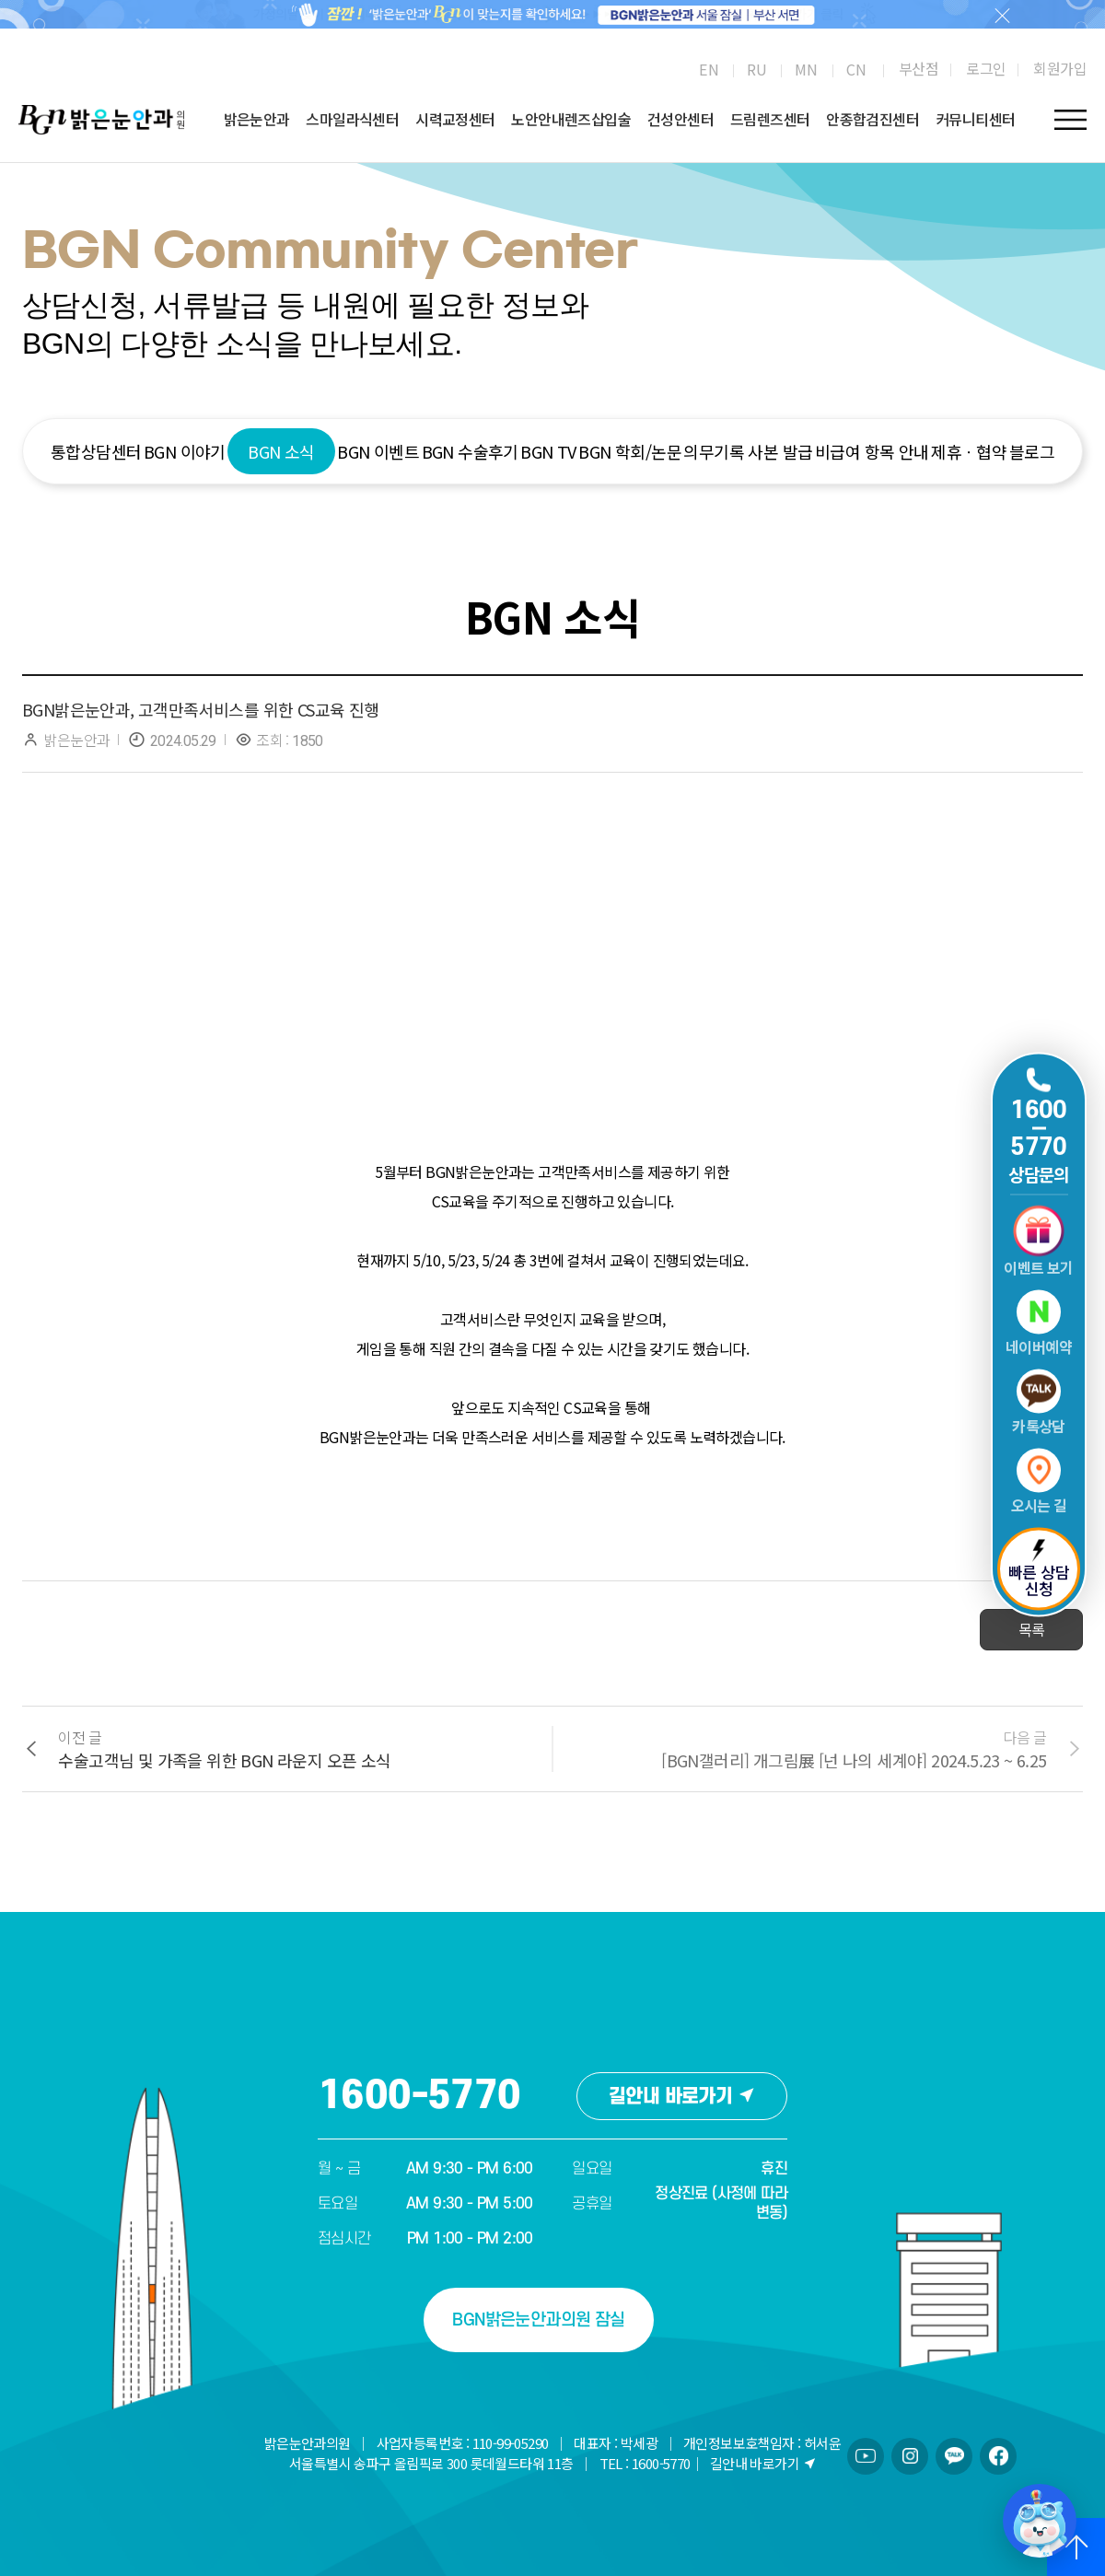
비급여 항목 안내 (872, 451)
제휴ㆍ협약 (968, 451)
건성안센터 (680, 119)
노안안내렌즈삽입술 (571, 119)
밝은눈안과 (257, 119)
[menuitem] (708, 69)
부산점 (918, 68)
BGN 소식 (281, 451)
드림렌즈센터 (769, 119)
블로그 (1031, 451)
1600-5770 (419, 2096)
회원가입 (1060, 68)
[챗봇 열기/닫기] (1039, 2521)
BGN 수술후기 (470, 451)
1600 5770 (1038, 1128)
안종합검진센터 (872, 119)
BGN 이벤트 (378, 451)
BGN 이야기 (185, 451)
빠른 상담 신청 (1038, 1570)
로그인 (986, 68)
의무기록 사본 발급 (747, 451)
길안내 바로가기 (682, 2096)
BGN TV (548, 451)
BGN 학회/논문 (629, 451)
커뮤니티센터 (975, 119)
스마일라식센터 (352, 119)
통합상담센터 (96, 451)
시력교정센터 (454, 119)
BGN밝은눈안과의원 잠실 (538, 2320)
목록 (1031, 1629)
